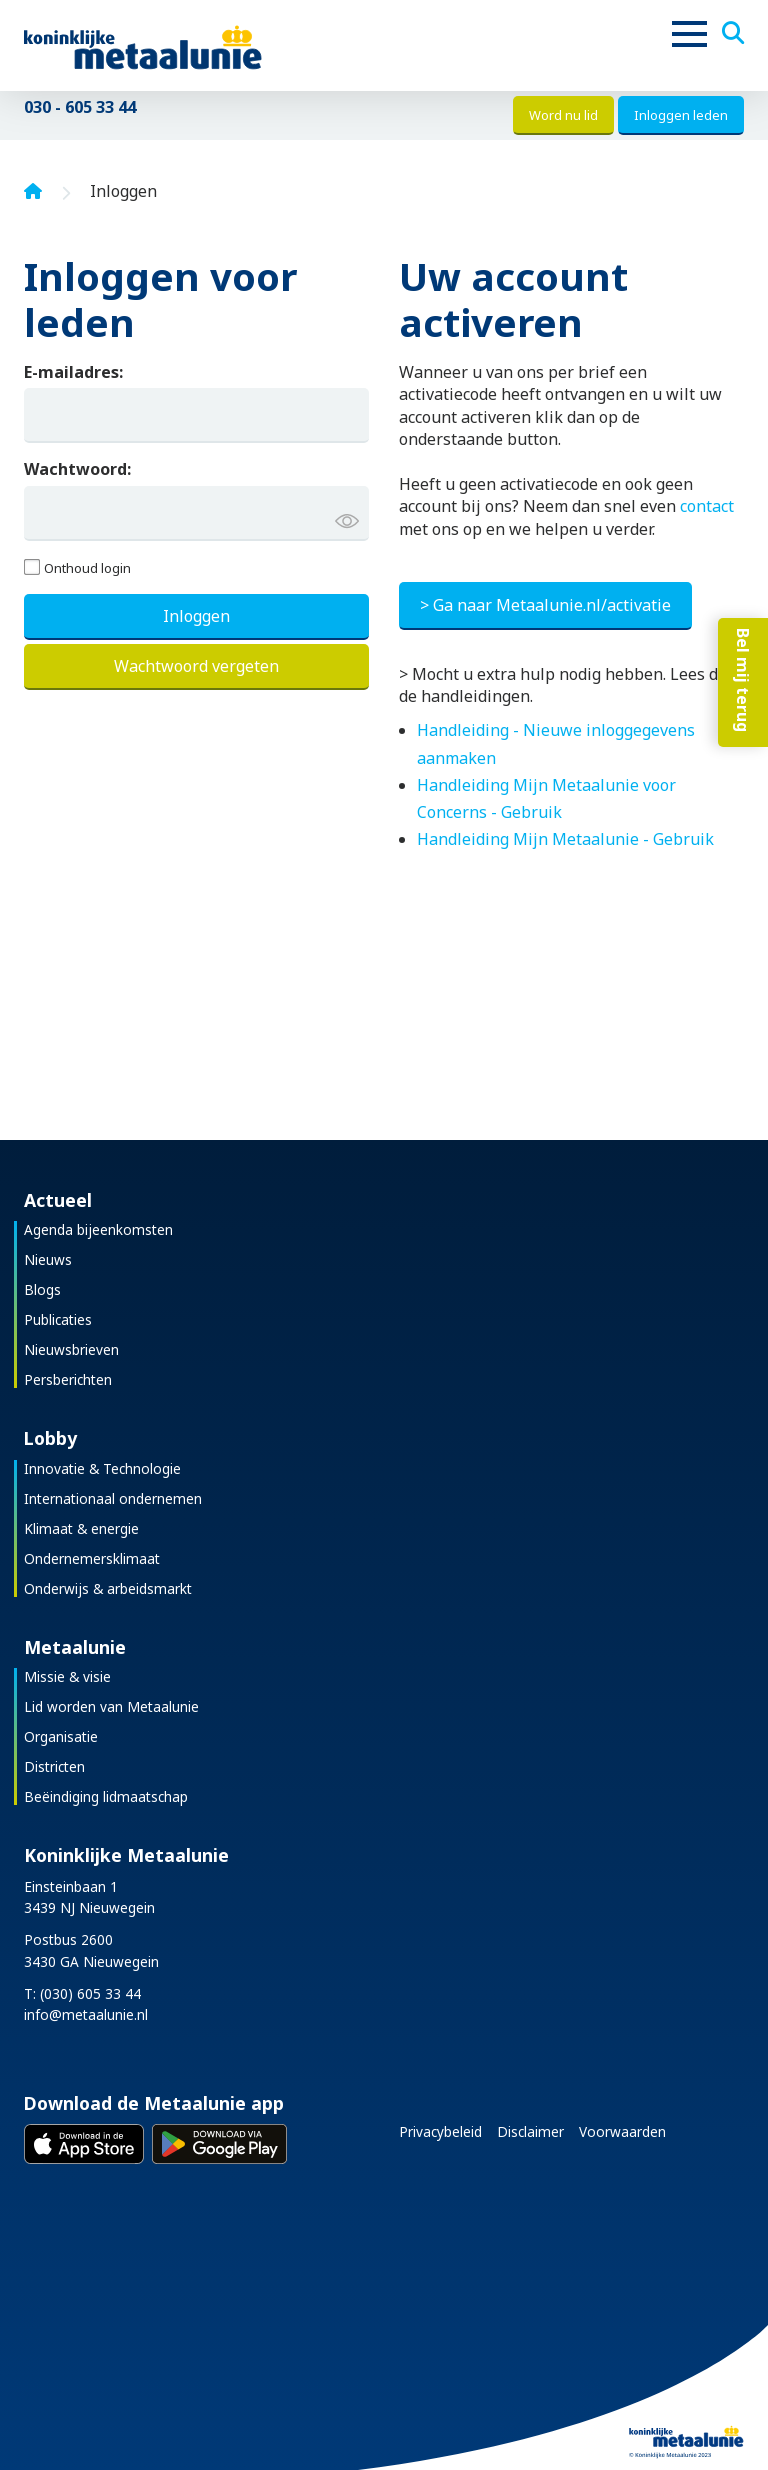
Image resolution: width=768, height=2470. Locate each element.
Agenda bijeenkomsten (98, 1229)
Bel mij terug (743, 680)
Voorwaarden (622, 2131)
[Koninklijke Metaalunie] (199, 45)
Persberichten (68, 1379)
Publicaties (58, 1319)
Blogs (42, 1289)
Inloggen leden (681, 115)
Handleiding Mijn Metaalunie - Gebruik (565, 839)
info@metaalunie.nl (86, 2014)
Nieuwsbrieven (71, 1349)
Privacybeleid (440, 2131)
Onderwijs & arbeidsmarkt (108, 1588)
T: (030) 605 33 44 (82, 1993)
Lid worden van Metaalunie (111, 1706)
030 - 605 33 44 (80, 107)
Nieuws (48, 1259)
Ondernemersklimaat (92, 1558)
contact (707, 506)
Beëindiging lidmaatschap (106, 1796)
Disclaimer (530, 2131)
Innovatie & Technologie (102, 1468)
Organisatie (61, 1736)
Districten (54, 1766)
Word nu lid (563, 115)
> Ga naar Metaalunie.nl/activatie (545, 605)
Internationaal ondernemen (113, 1498)
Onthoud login (87, 568)
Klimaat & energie (81, 1528)
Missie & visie (67, 1676)
